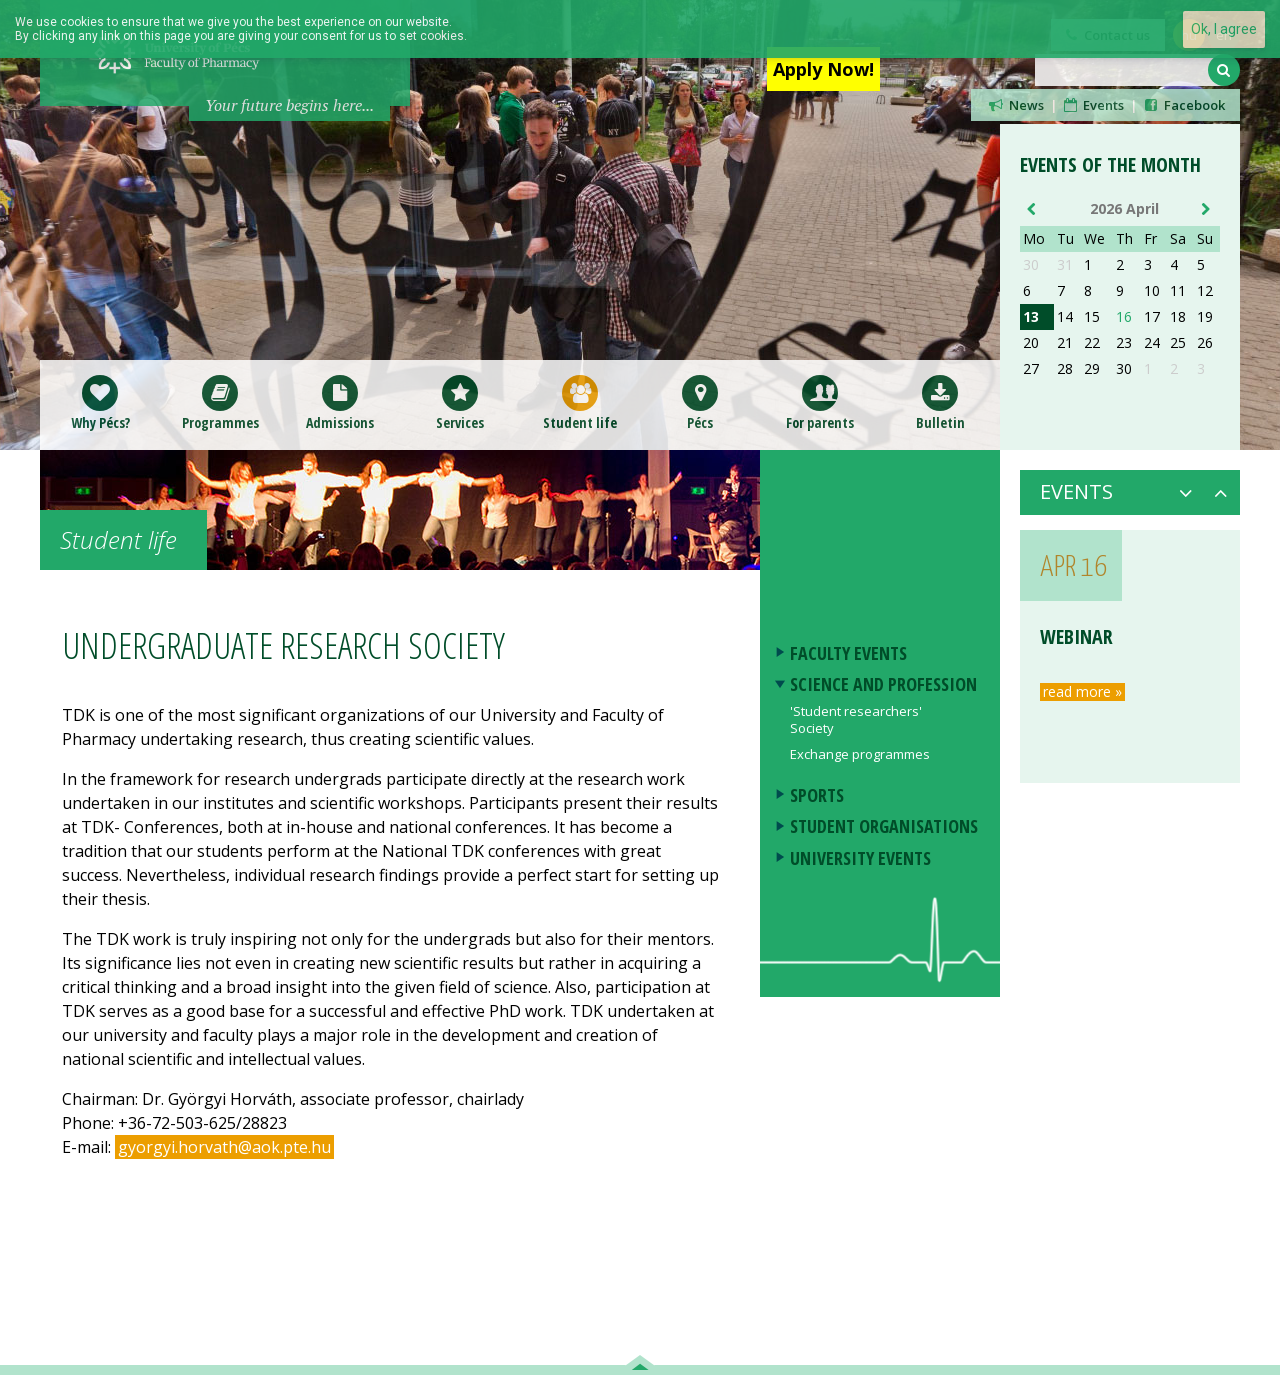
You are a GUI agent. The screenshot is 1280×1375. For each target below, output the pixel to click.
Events (1093, 105)
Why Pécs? (100, 402)
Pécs (700, 402)
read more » (1082, 692)
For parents (820, 402)
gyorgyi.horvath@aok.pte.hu (224, 1147)
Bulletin (940, 402)
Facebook (1183, 105)
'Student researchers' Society (856, 719)
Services (460, 402)
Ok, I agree (1224, 29)
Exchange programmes (860, 754)
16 (1124, 317)
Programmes (220, 402)
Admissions (340, 402)
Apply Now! (823, 69)
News (1015, 105)
